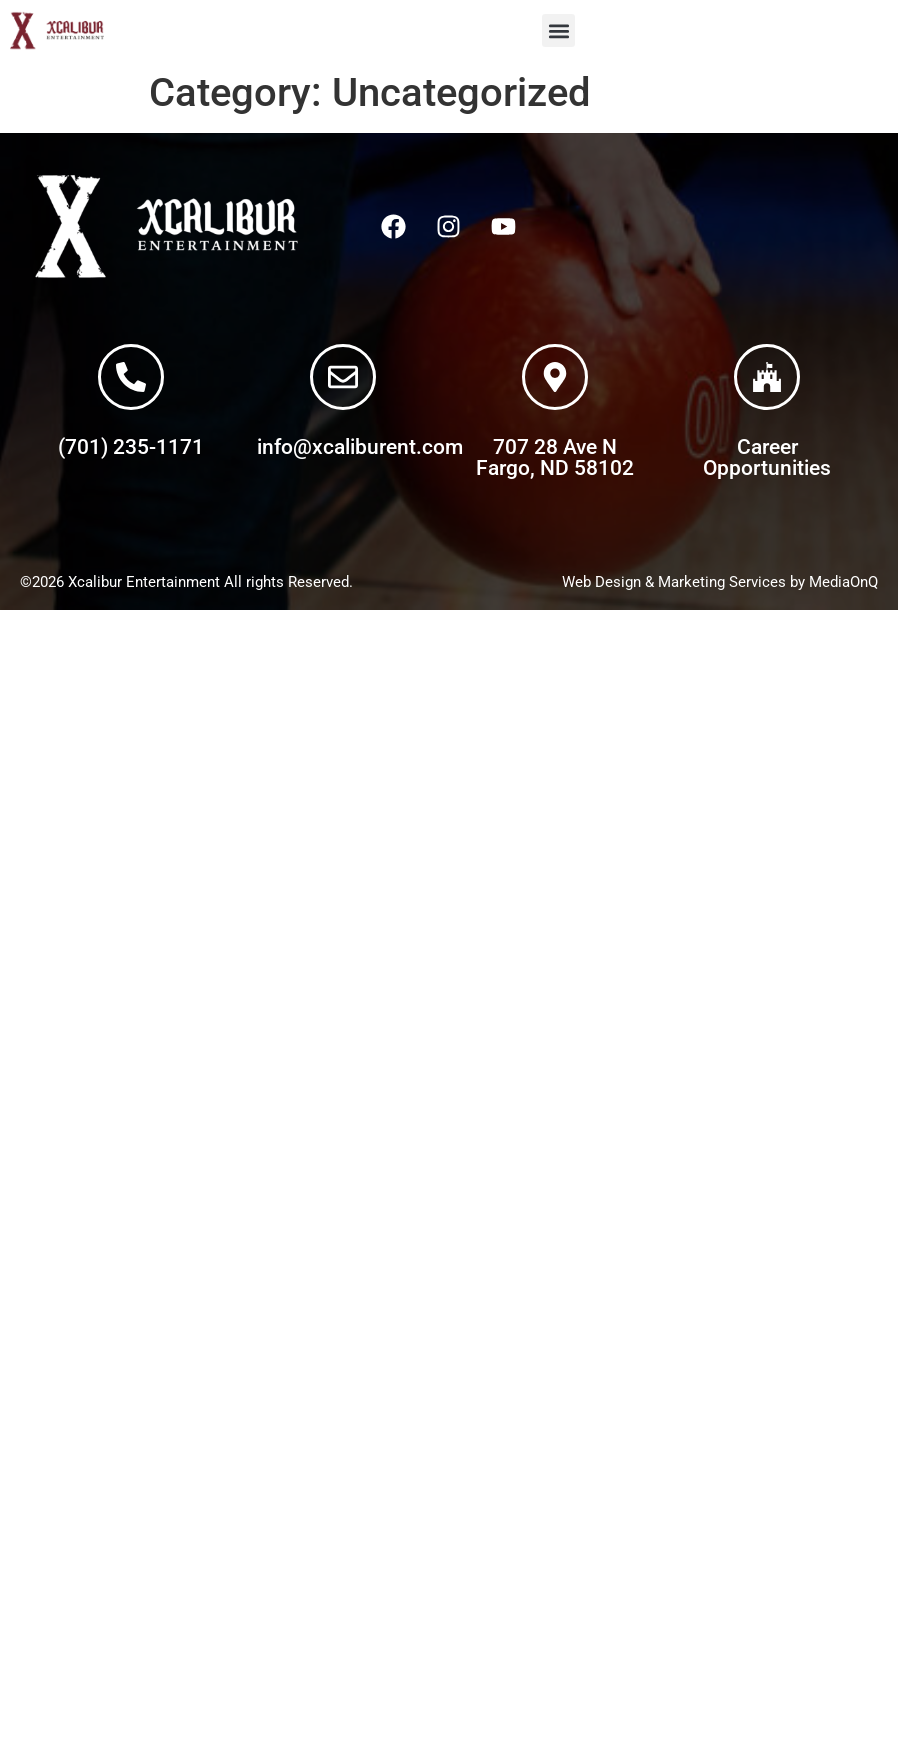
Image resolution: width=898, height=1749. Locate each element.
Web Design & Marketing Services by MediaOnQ (720, 582)
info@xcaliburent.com (360, 447)
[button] (558, 30)
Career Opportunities (767, 457)
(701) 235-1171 (131, 447)
